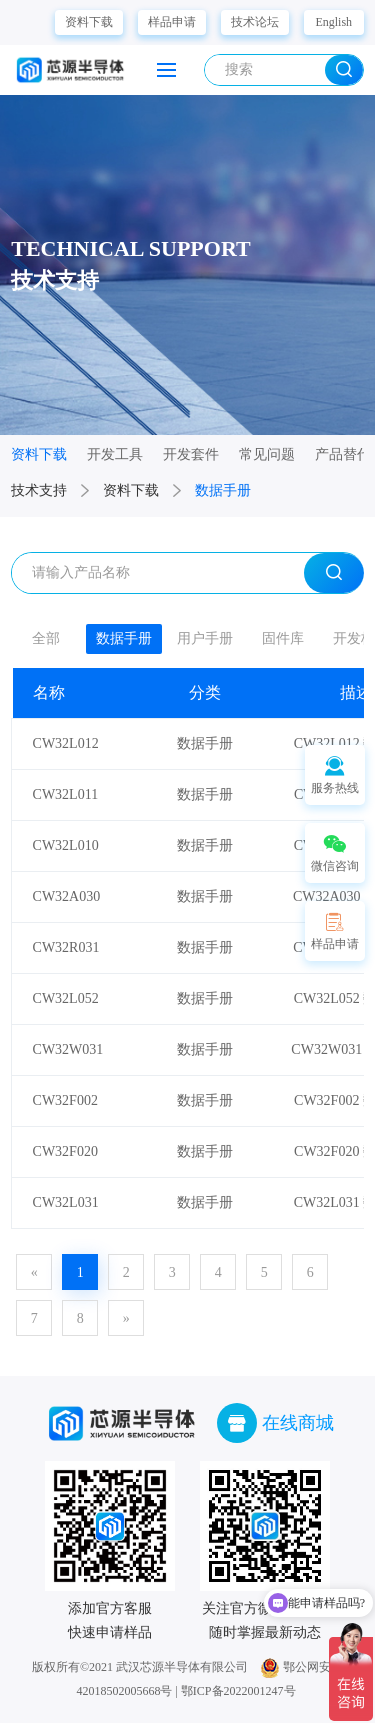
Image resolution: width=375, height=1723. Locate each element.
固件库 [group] (283, 638)
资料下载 (89, 22)
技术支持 (39, 490)
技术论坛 (255, 22)
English (333, 22)
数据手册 (223, 490)
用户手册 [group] (205, 638)
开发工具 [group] (115, 454)
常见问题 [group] (267, 454)
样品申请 (172, 22)
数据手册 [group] (124, 638)
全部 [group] (46, 638)
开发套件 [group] (191, 454)
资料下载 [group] (39, 454)
